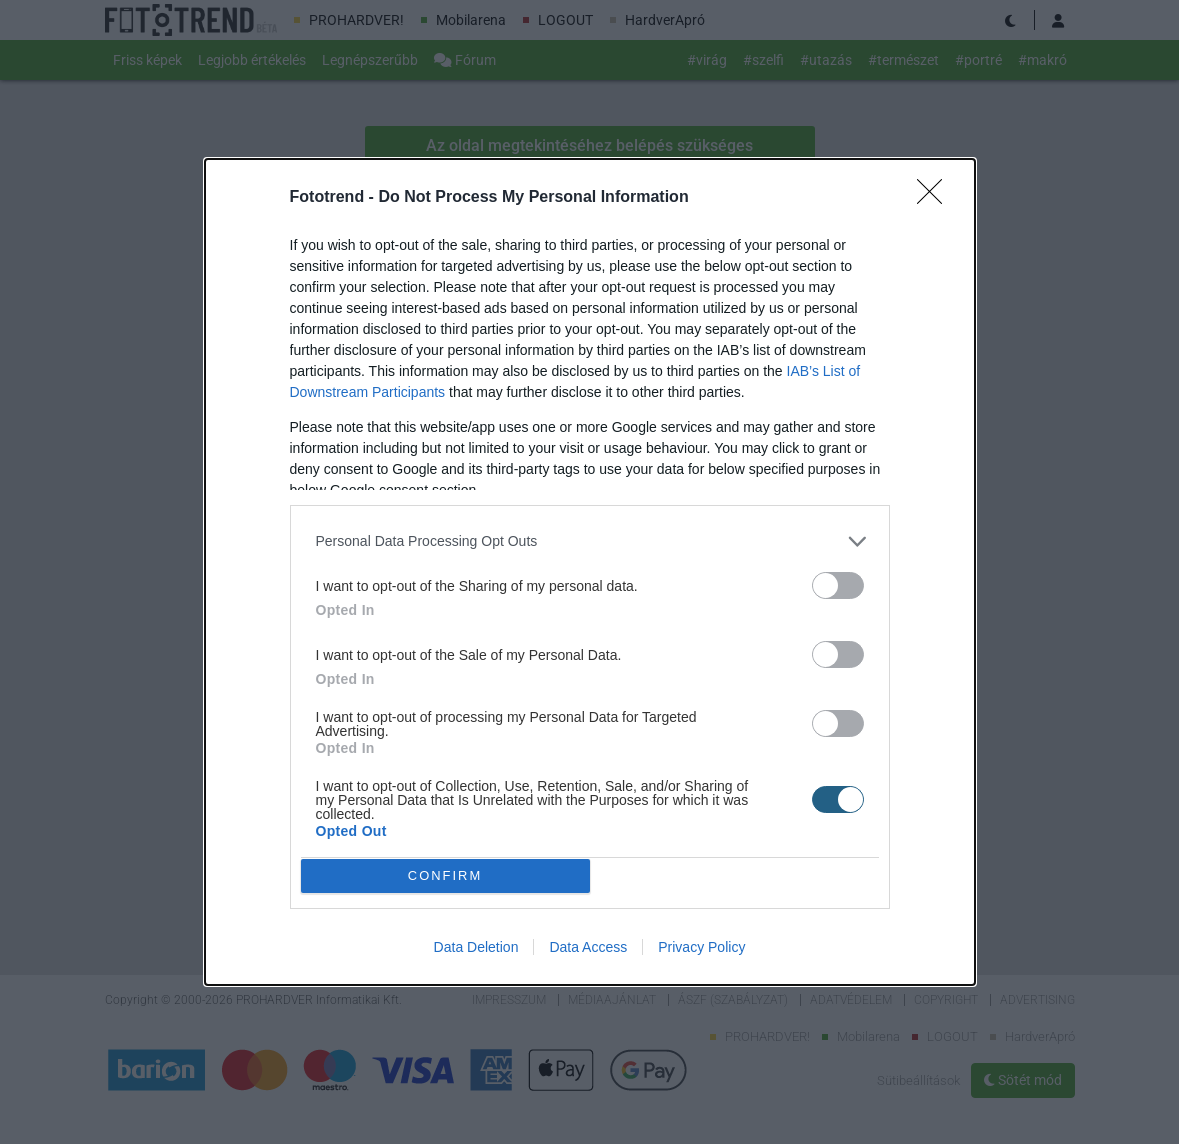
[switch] (838, 585)
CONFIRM (445, 876)
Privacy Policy (701, 947)
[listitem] (590, 541)
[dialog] (590, 572)
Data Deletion (476, 947)
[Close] (936, 198)
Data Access (588, 947)
